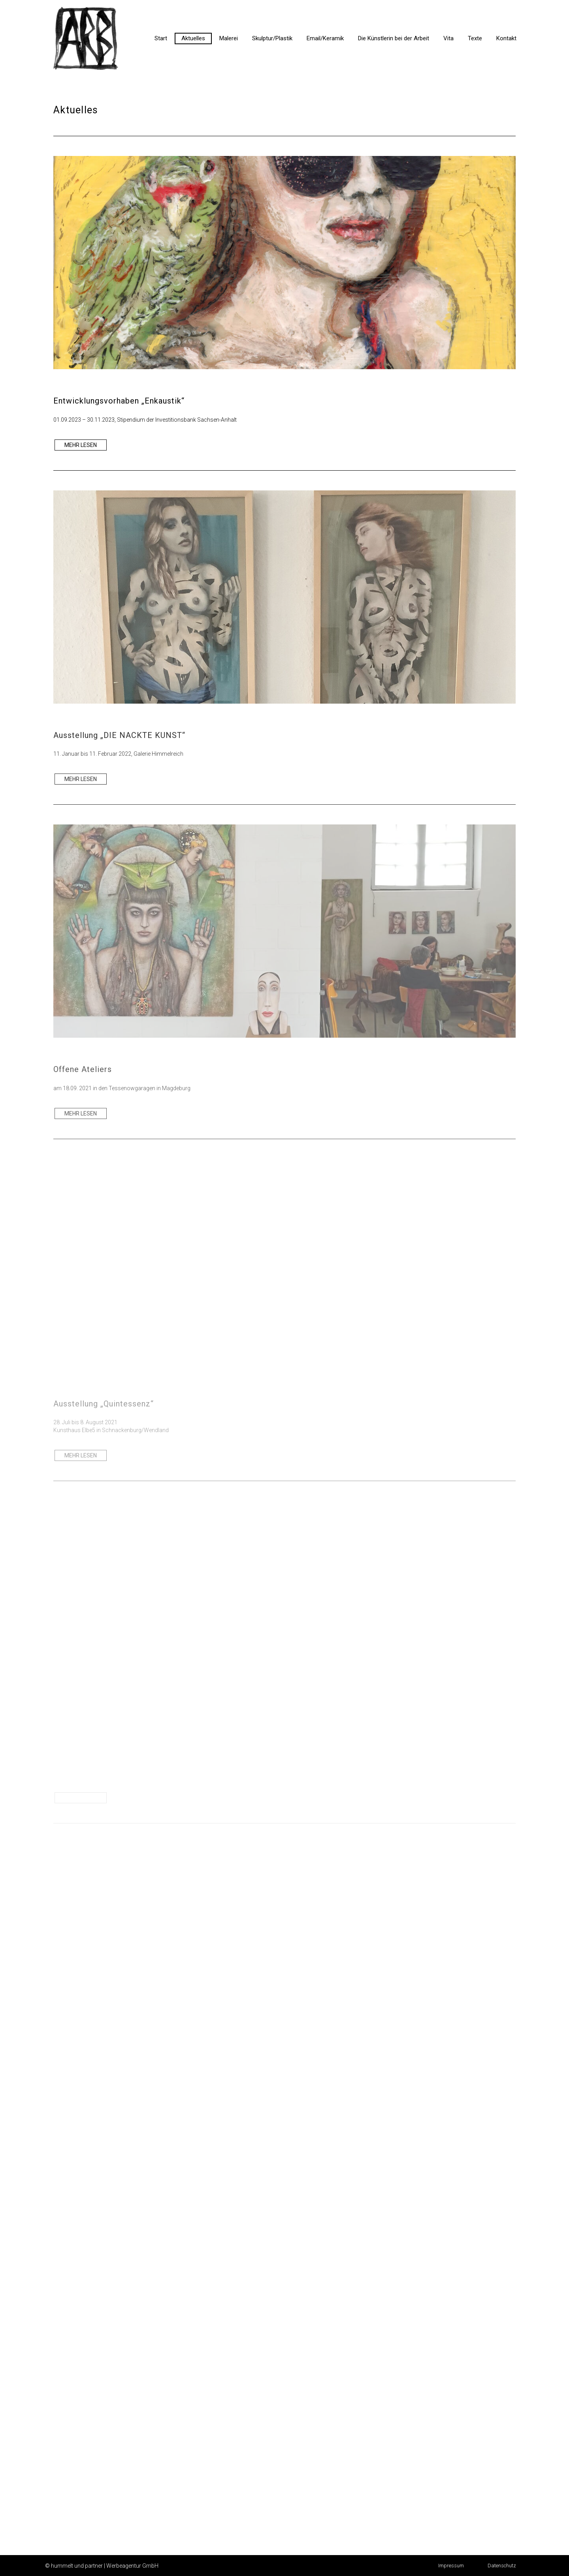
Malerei (228, 38)
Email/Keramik (325, 38)
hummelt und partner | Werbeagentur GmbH (104, 2566)
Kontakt (506, 38)
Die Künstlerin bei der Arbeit (393, 38)
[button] (451, 2565)
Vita (448, 38)
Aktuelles (193, 38)
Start (160, 38)
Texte (475, 38)
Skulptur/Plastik (272, 38)
